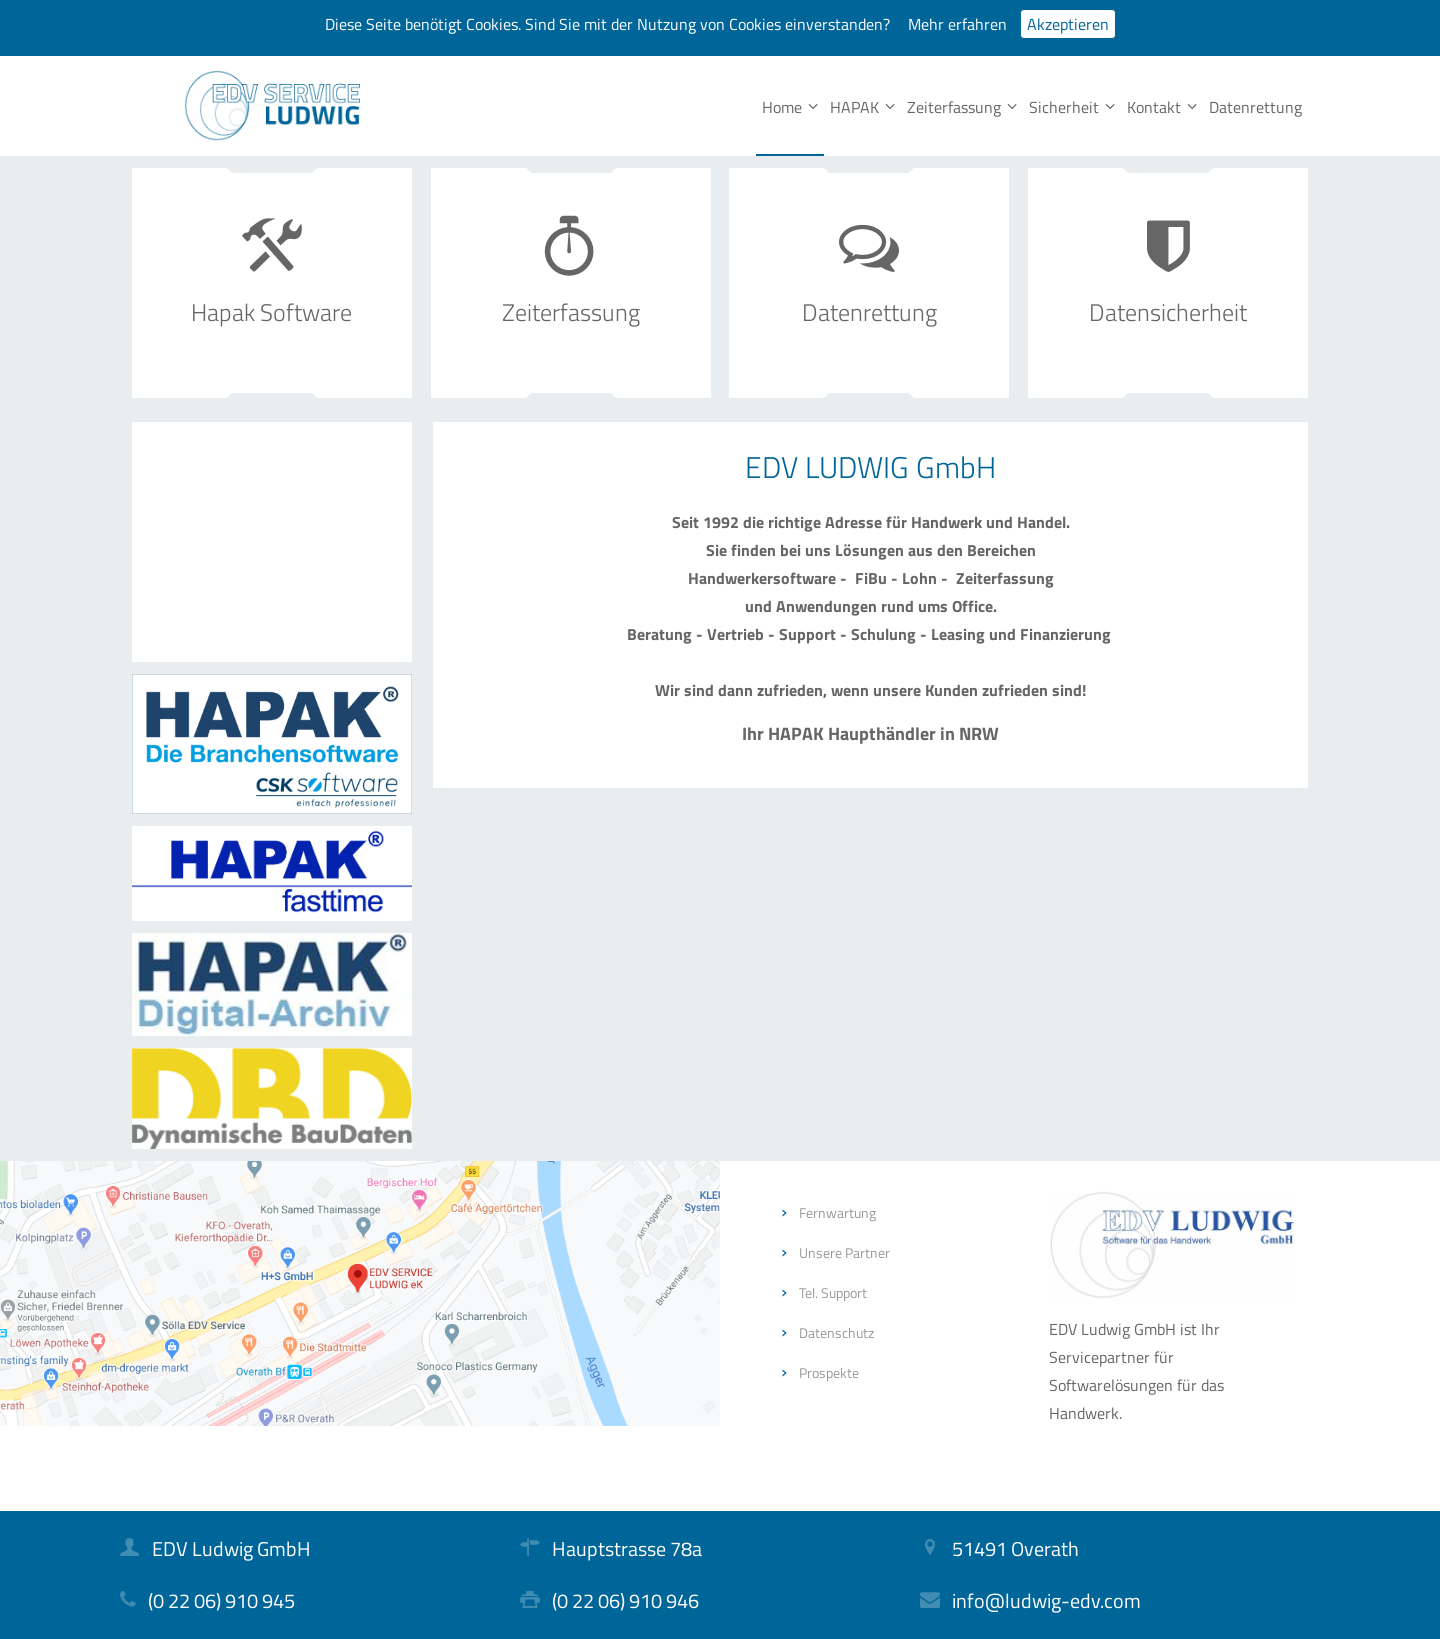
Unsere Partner (844, 1252)
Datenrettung (1255, 107)
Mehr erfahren (957, 24)
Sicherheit (1072, 107)
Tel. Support (833, 1292)
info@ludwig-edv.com (1046, 1600)
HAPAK (862, 107)
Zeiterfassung (962, 107)
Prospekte (829, 1372)
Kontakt (1162, 107)
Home (790, 107)
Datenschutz (836, 1332)
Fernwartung (837, 1212)
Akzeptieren (1068, 24)
